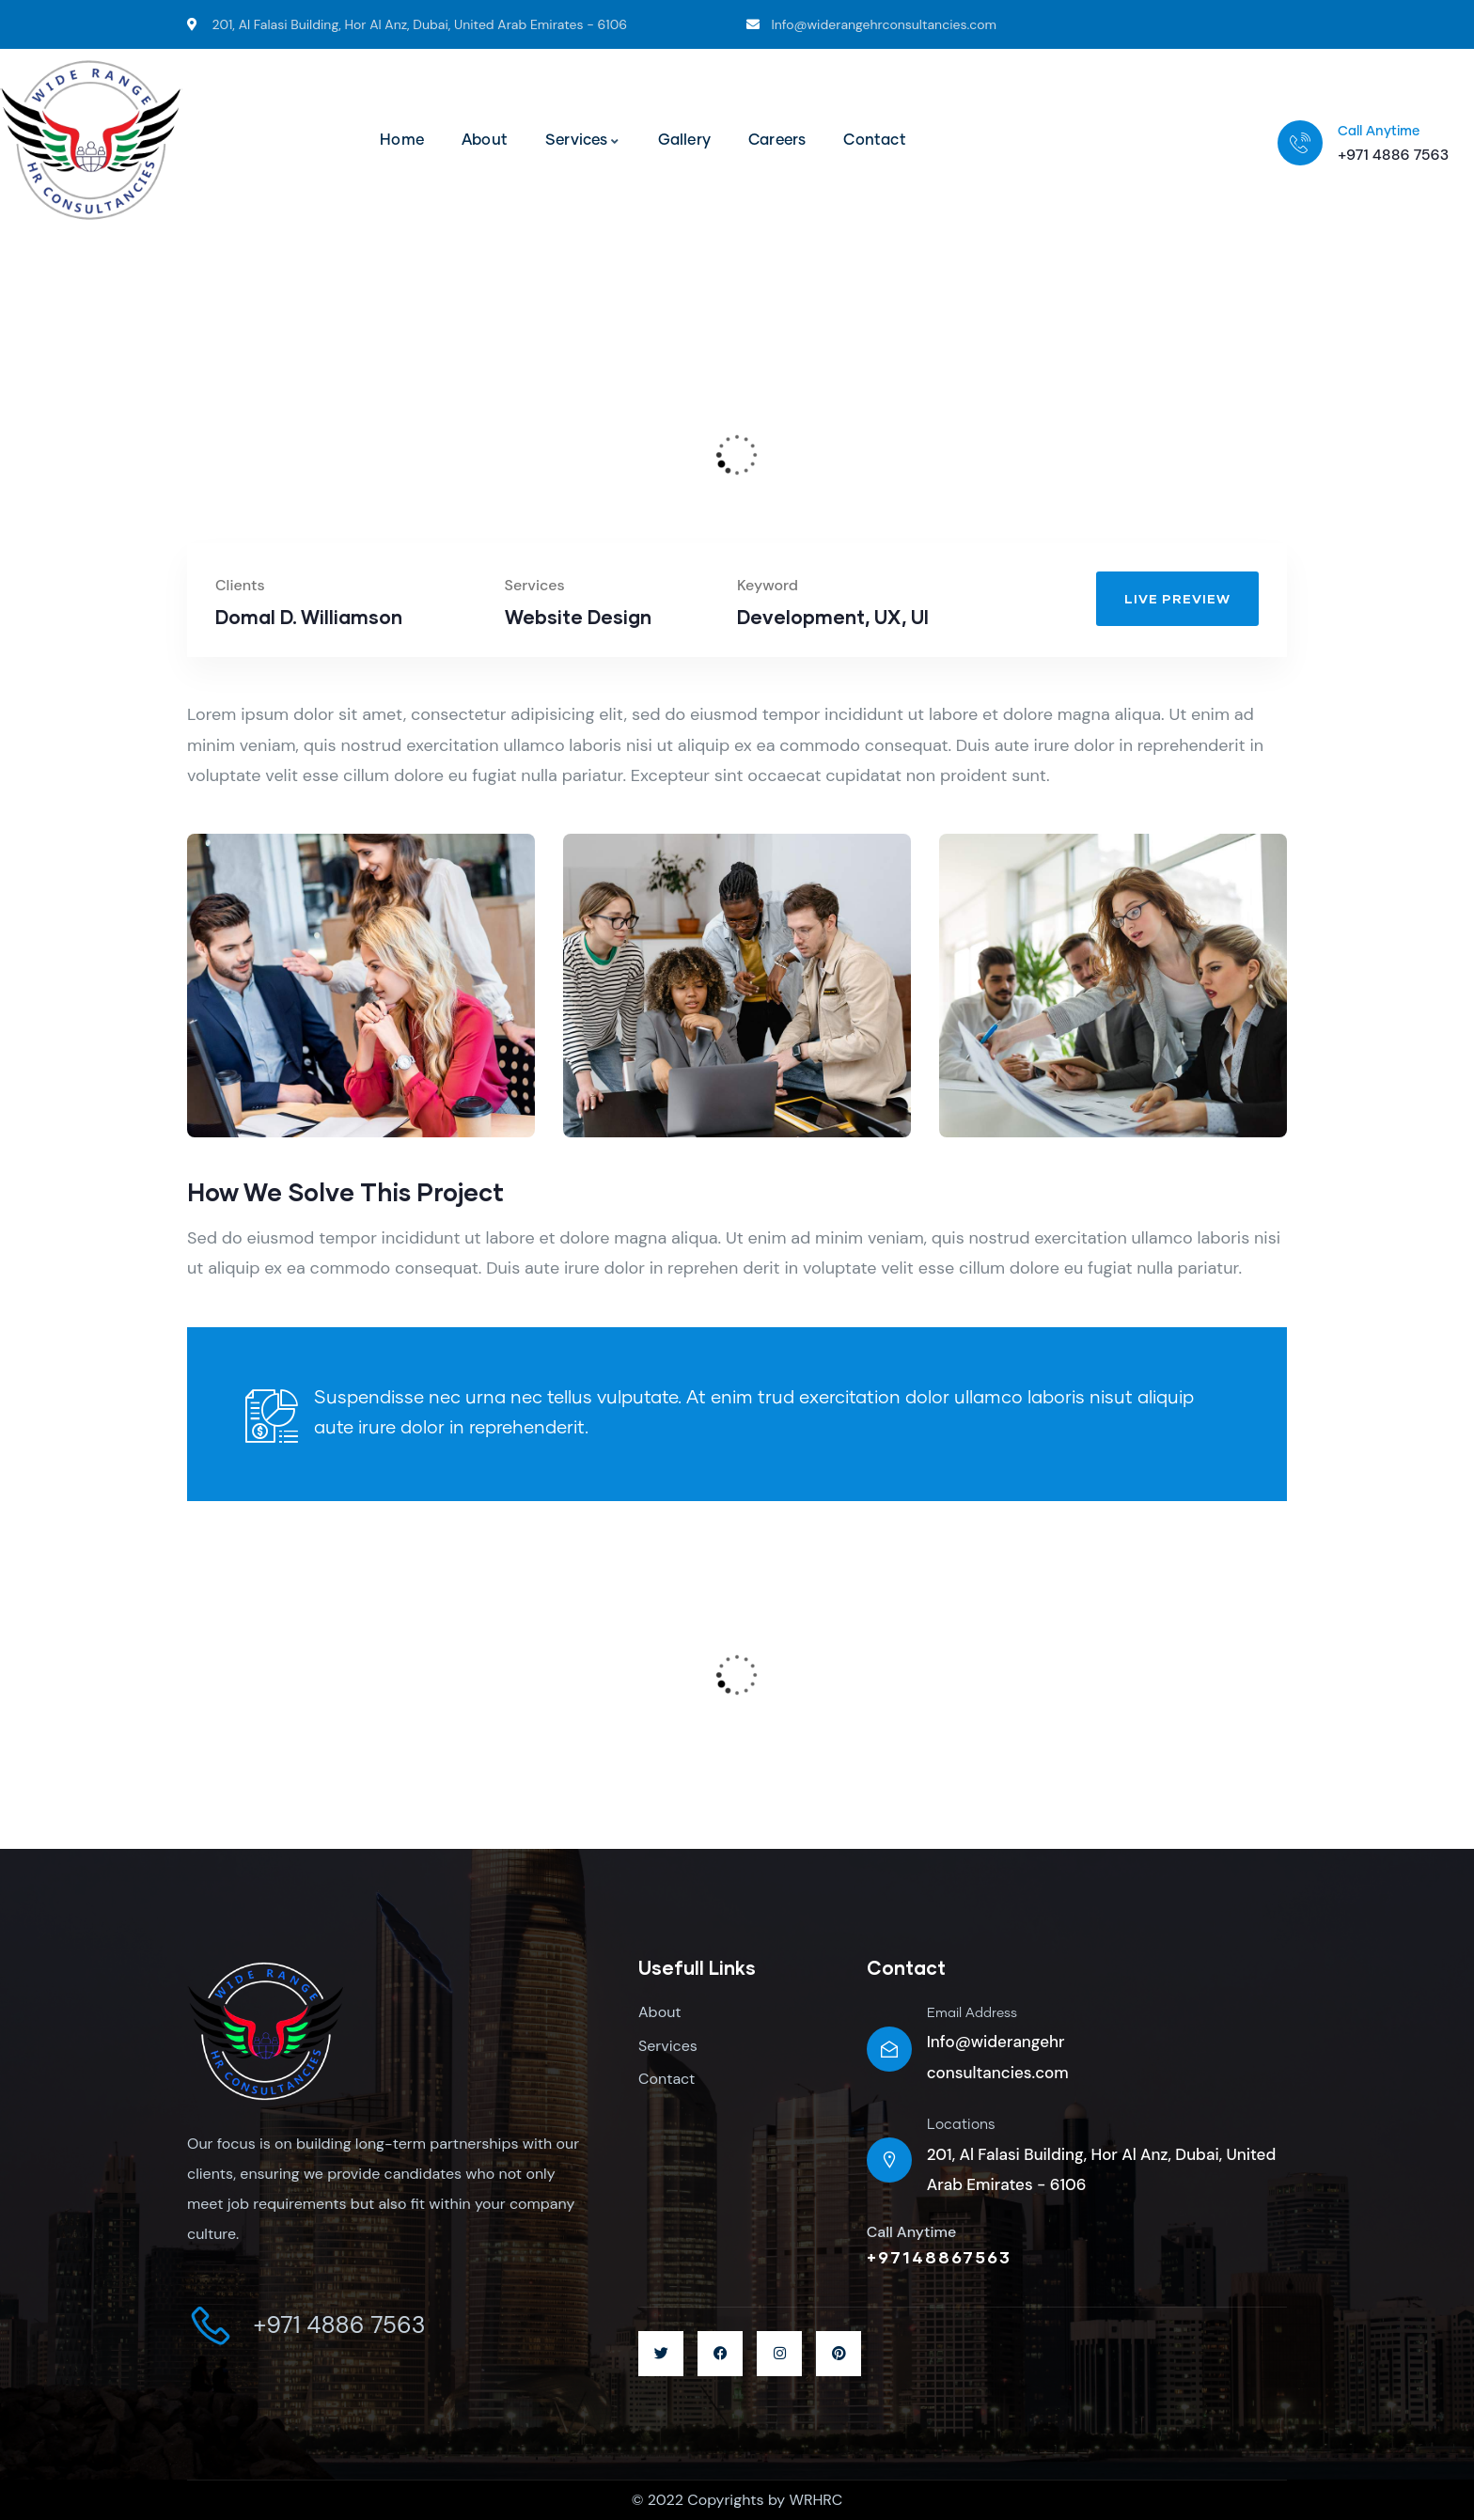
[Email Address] (889, 2049)
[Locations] (889, 2160)
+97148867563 (939, 2256)
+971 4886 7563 (1393, 154)
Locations (961, 2125)
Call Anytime (1378, 131)
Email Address (972, 2013)
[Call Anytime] (1300, 142)
